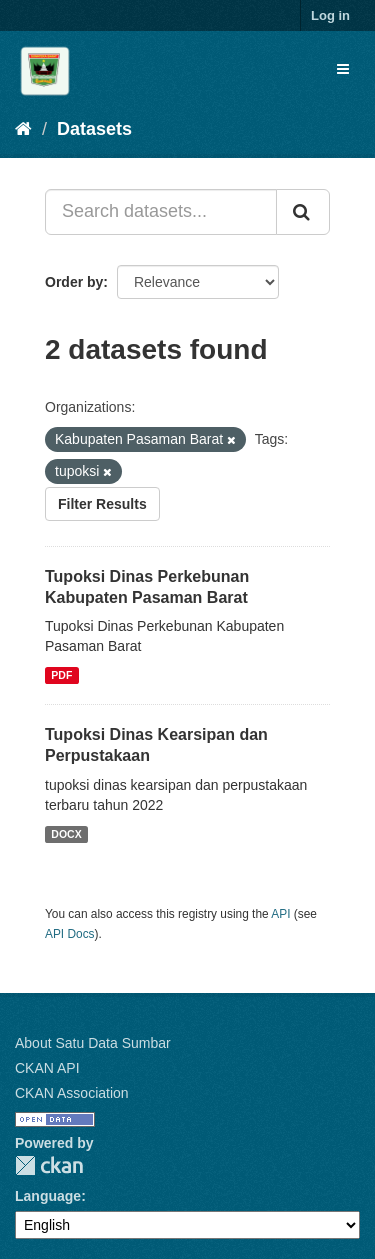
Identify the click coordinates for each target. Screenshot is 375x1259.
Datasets (94, 129)
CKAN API (47, 1068)
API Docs (70, 934)
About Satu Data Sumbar (93, 1043)
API (280, 914)
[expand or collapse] (343, 69)
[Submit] (303, 212)
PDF (61, 675)
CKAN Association (72, 1093)
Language (48, 1196)
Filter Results (102, 504)
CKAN (49, 1165)
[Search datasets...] (161, 212)
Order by (74, 282)
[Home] (23, 129)
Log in (330, 15)
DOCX (66, 834)
